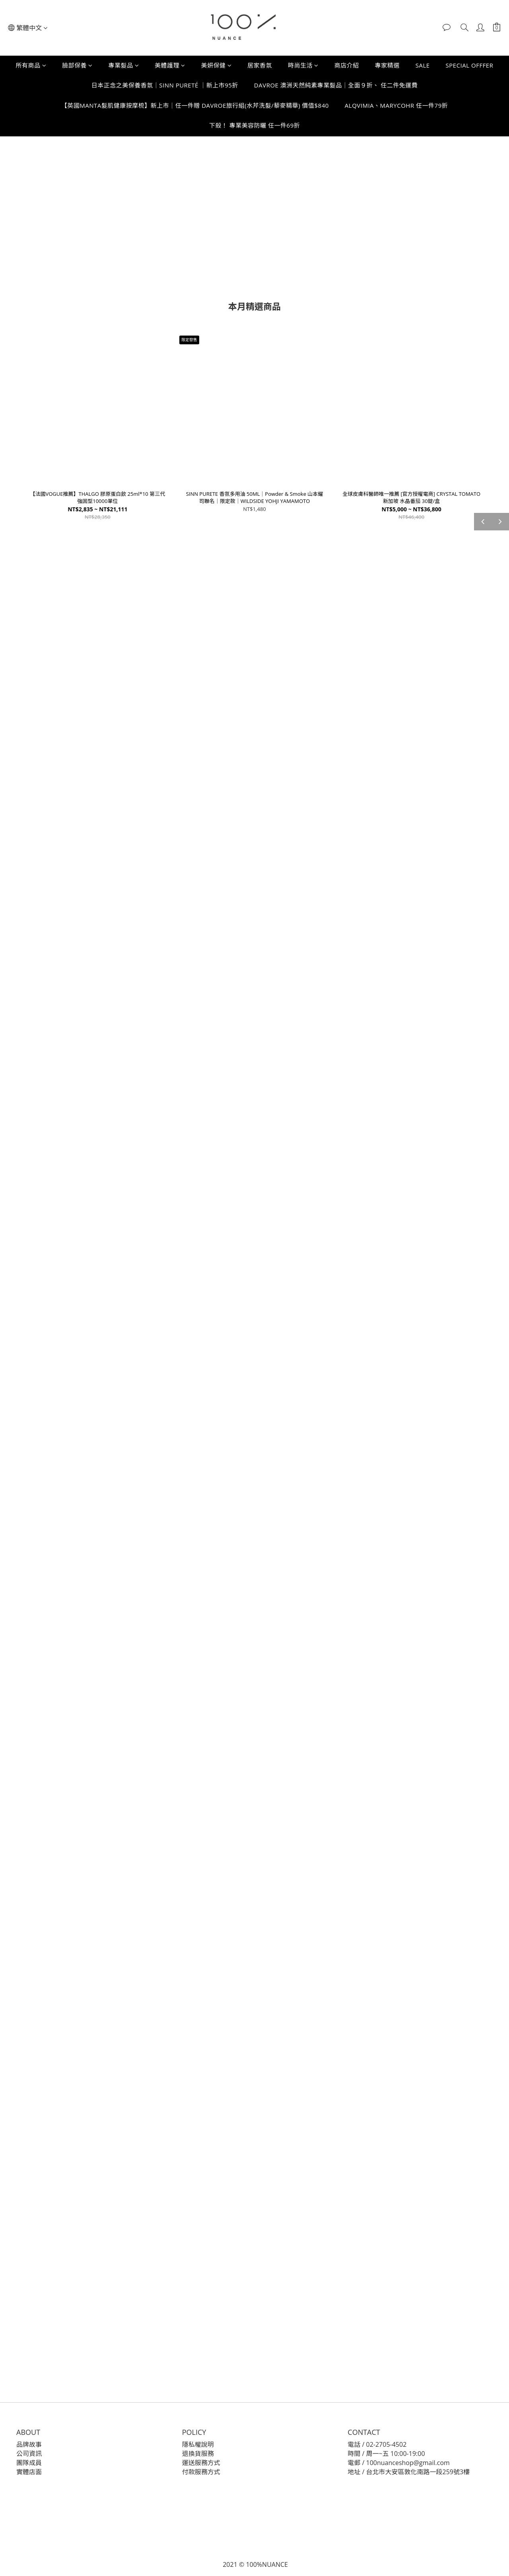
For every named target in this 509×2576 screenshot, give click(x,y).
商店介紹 (346, 65)
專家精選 (387, 65)
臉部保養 (77, 65)
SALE (423, 65)
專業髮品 (124, 65)
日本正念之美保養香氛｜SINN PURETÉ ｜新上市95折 (164, 85)
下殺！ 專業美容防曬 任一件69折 (254, 125)
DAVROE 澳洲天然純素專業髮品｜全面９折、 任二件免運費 (336, 85)
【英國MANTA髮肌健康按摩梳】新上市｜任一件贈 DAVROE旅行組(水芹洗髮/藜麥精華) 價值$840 (195, 105)
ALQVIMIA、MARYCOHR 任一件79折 (396, 105)
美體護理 (170, 65)
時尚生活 (303, 65)
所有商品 (31, 65)
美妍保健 (216, 65)
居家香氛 (259, 65)
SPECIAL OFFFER (469, 65)
